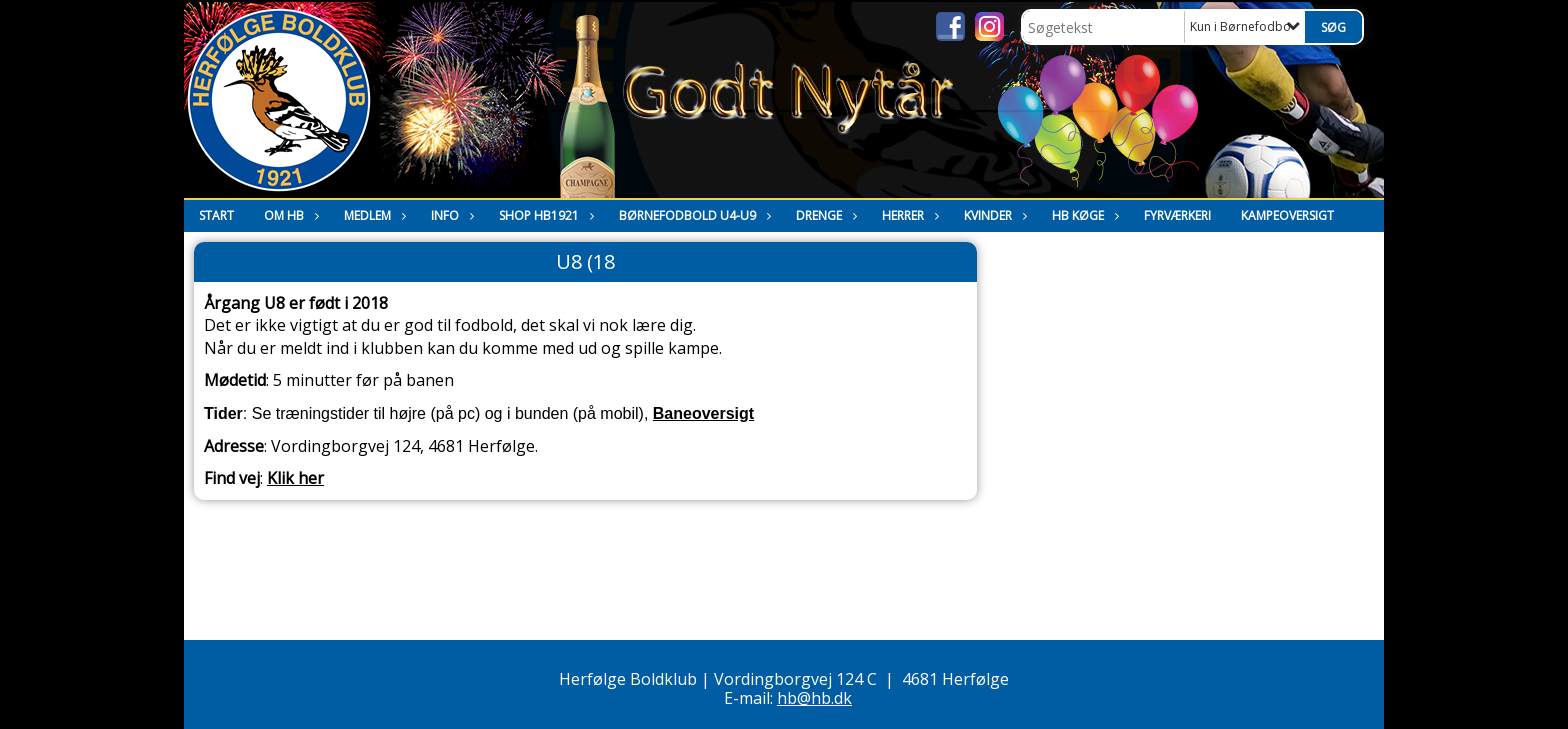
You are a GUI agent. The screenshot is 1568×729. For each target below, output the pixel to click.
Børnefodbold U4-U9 (692, 215)
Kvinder (993, 215)
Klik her (295, 478)
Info (450, 215)
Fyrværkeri (1177, 215)
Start (216, 215)
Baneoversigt (703, 413)
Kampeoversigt (1287, 215)
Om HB (289, 215)
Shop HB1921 (544, 215)
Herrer (908, 215)
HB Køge (1083, 215)
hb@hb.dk (814, 698)
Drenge (824, 215)
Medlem (372, 215)
